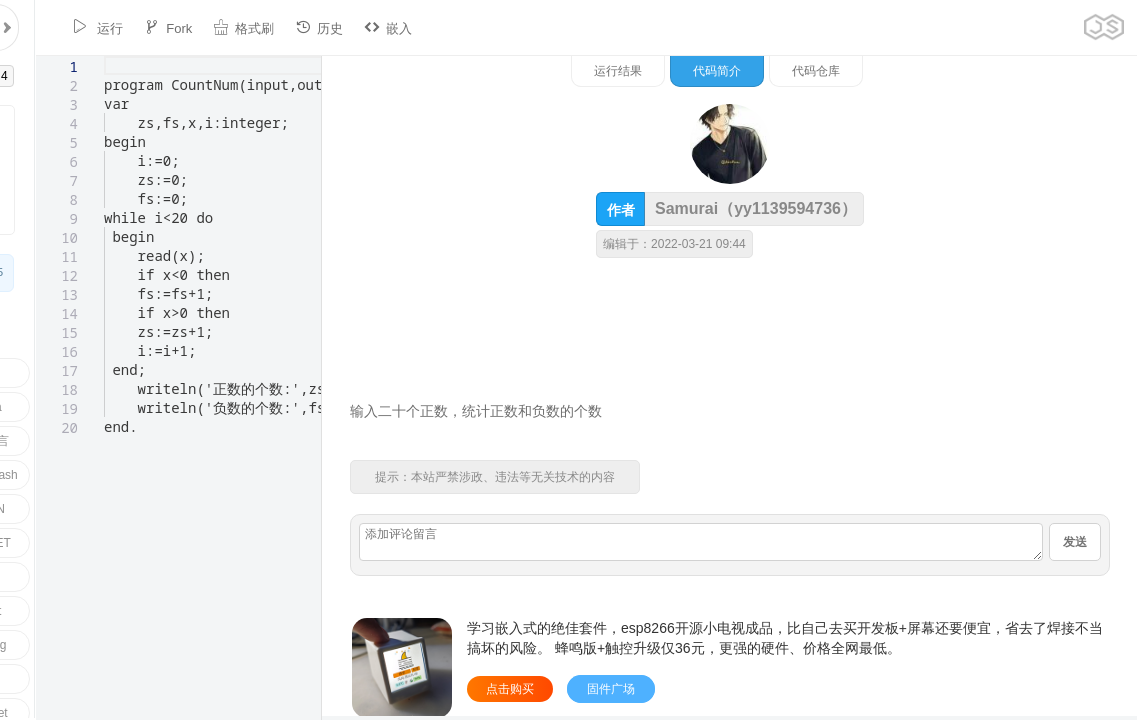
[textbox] (68, 56)
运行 (65, 27)
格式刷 (211, 27)
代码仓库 (1024, 71)
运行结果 (826, 71)
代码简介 (925, 71)
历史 (287, 27)
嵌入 (356, 27)
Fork (136, 27)
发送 (1075, 542)
